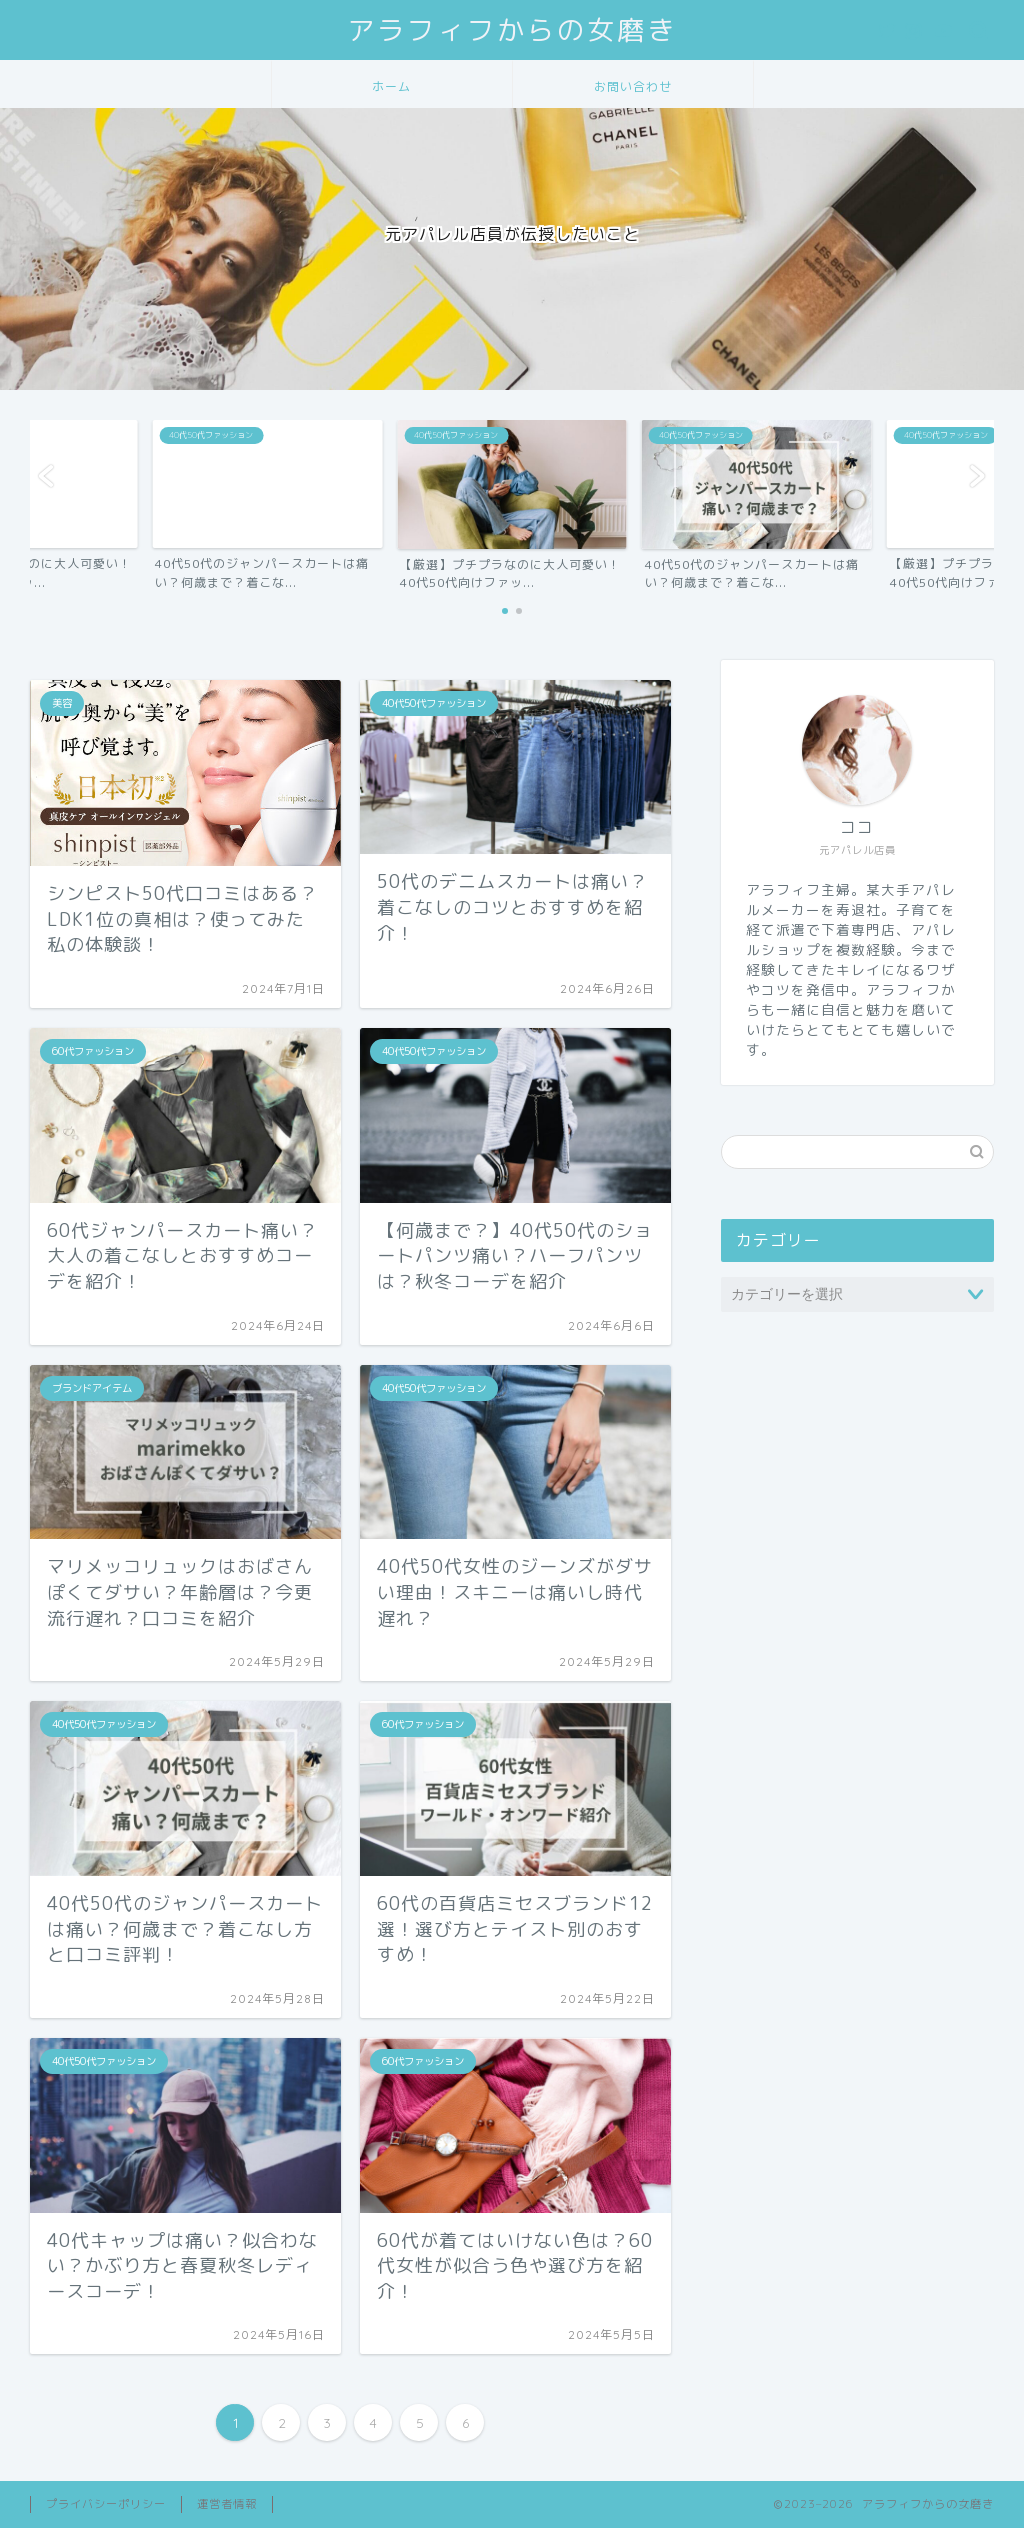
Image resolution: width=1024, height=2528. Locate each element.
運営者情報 (227, 2504)
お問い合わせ (633, 86)
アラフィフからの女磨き (512, 30)
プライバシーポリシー (106, 2504)
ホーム (391, 86)
